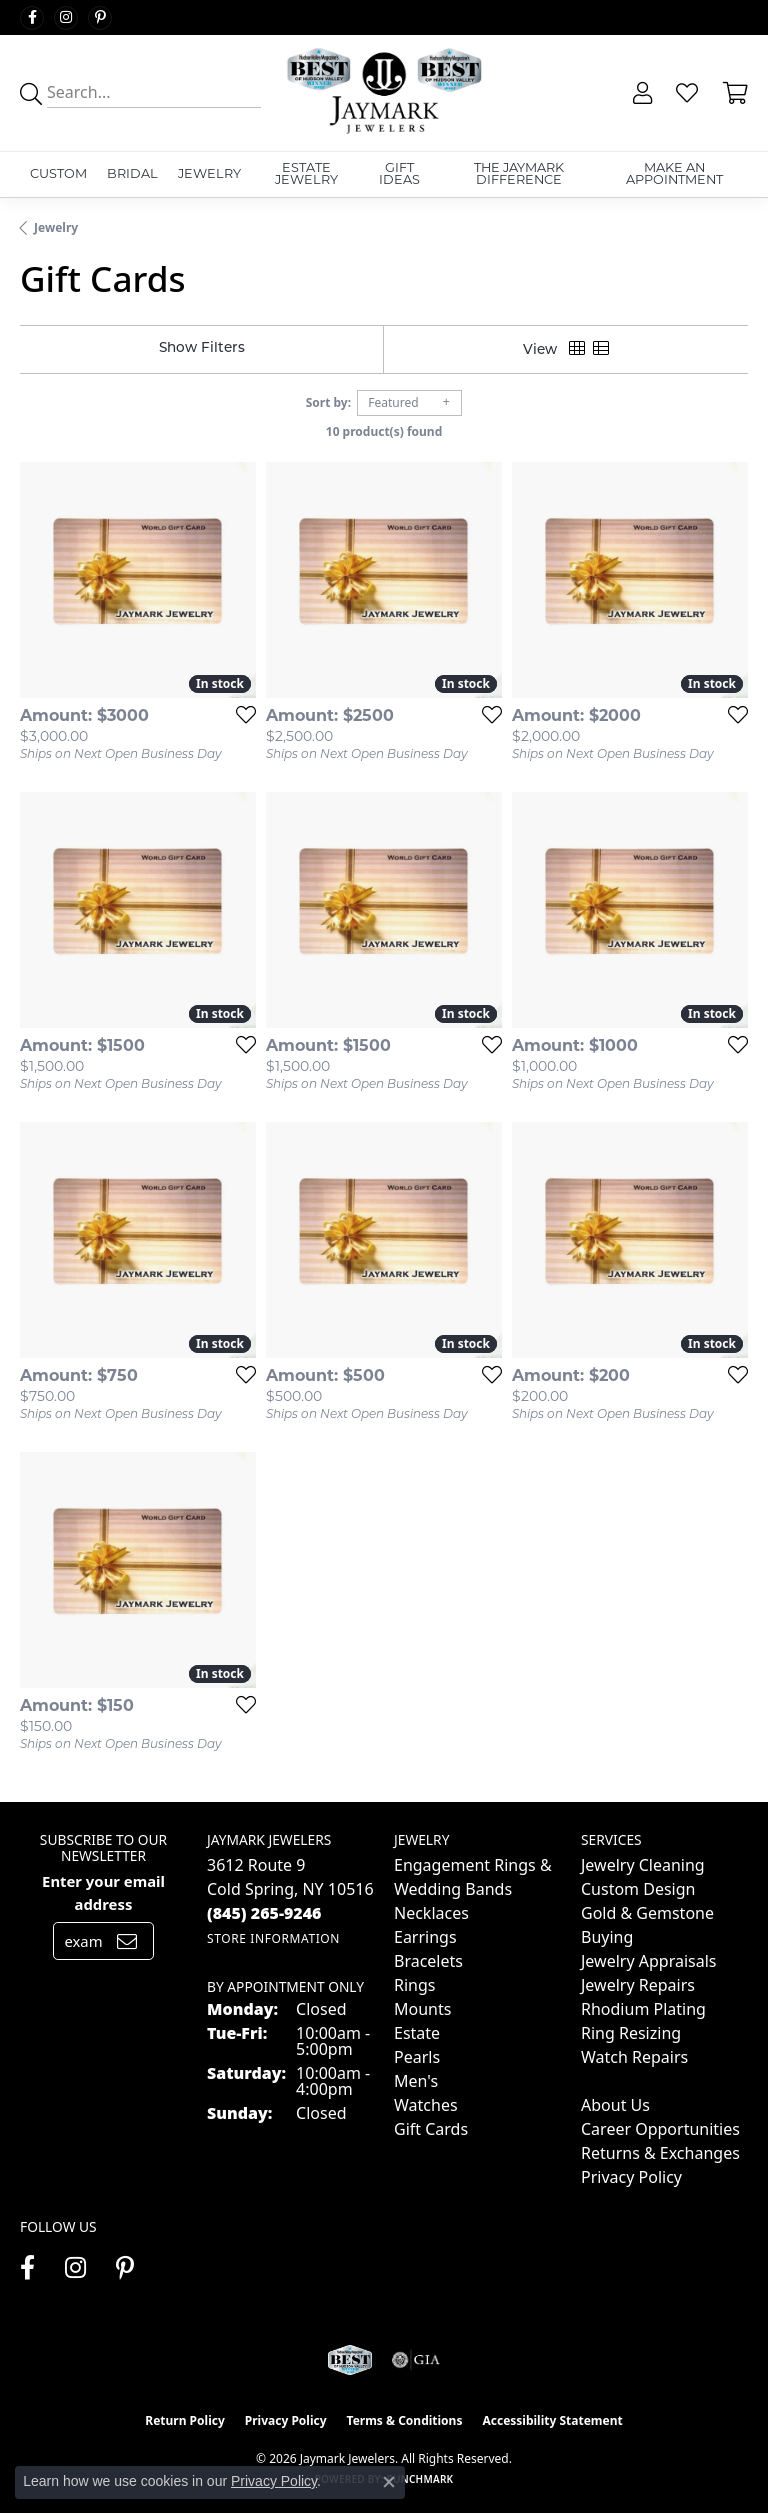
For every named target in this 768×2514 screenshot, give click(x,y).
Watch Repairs (634, 2057)
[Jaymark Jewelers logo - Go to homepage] (383, 93)
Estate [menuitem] (417, 2033)
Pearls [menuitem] (417, 2057)
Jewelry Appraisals (648, 1961)
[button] (640, 93)
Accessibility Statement (552, 2420)
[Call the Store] (264, 1913)
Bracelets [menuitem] (428, 1961)
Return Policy (185, 2420)
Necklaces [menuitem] (431, 1913)
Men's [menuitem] (416, 2081)
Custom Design (638, 1889)
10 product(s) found (384, 431)
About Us (615, 2105)
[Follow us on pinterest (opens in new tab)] (100, 18)
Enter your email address (103, 1892)
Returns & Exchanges (660, 2153)
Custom (58, 173)
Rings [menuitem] (414, 1985)
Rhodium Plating (643, 2009)
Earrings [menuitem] (425, 1937)
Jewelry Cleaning (643, 1865)
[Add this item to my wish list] (240, 714)
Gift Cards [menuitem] (431, 2129)
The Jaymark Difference (519, 174)
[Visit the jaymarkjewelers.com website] (349, 2360)
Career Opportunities (660, 2129)
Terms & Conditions (405, 2420)
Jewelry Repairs (638, 1985)
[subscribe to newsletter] (127, 1941)
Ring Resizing (631, 2033)
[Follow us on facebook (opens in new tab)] (32, 18)
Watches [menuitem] (426, 2105)
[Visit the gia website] (416, 2360)
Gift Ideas (399, 174)
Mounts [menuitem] (422, 2009)
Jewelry (209, 173)
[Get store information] (273, 1938)
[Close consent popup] (389, 2482)
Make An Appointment (674, 174)
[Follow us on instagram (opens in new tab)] (66, 18)
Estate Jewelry (306, 174)
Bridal (132, 173)
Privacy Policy (631, 2177)
